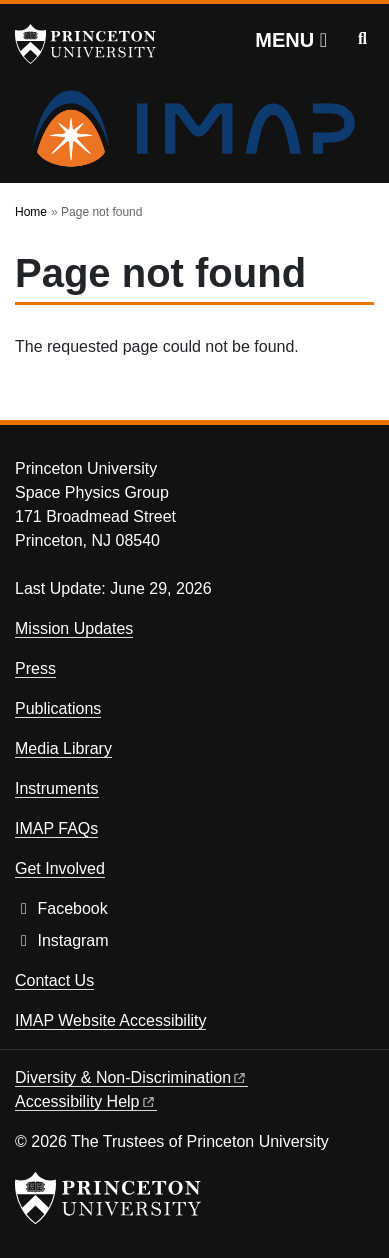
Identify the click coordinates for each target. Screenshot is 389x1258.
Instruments (57, 788)
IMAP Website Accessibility (110, 1020)
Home (31, 212)
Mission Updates (74, 628)
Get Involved (60, 868)
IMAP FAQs (56, 828)
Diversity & (131, 1077)
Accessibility (86, 1101)
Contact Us (54, 980)
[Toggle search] (362, 39)
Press (35, 668)
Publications (58, 708)
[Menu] (291, 40)
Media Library (63, 748)
